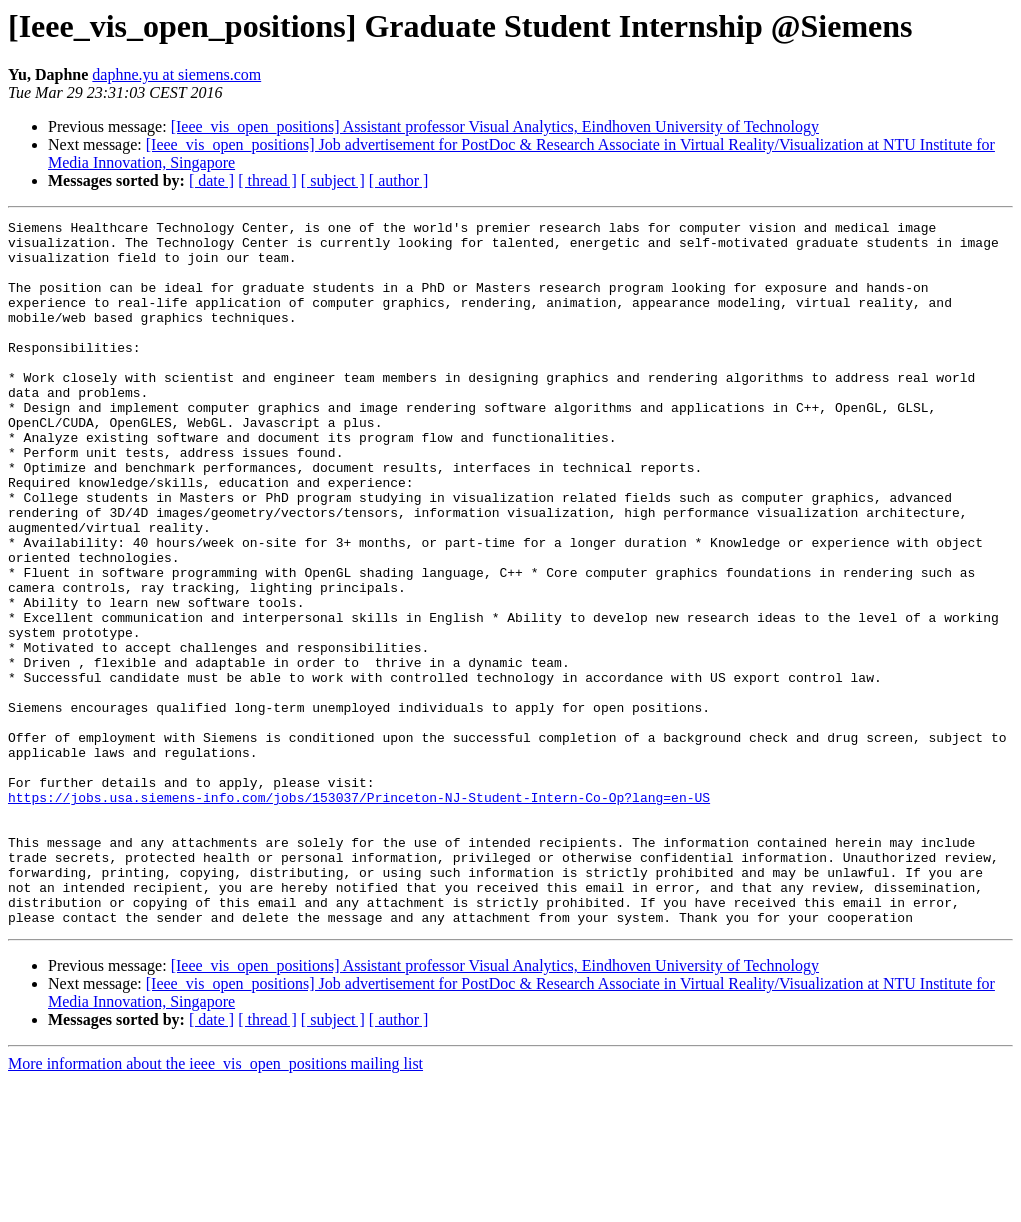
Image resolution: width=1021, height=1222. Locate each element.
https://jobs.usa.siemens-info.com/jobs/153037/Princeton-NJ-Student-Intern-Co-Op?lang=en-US (359, 914)
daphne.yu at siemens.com (176, 74)
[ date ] (211, 180)
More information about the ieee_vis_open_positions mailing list (215, 1204)
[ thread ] (267, 180)
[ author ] (399, 180)
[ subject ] (333, 180)
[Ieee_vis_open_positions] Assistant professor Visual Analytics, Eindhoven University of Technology (495, 126)
